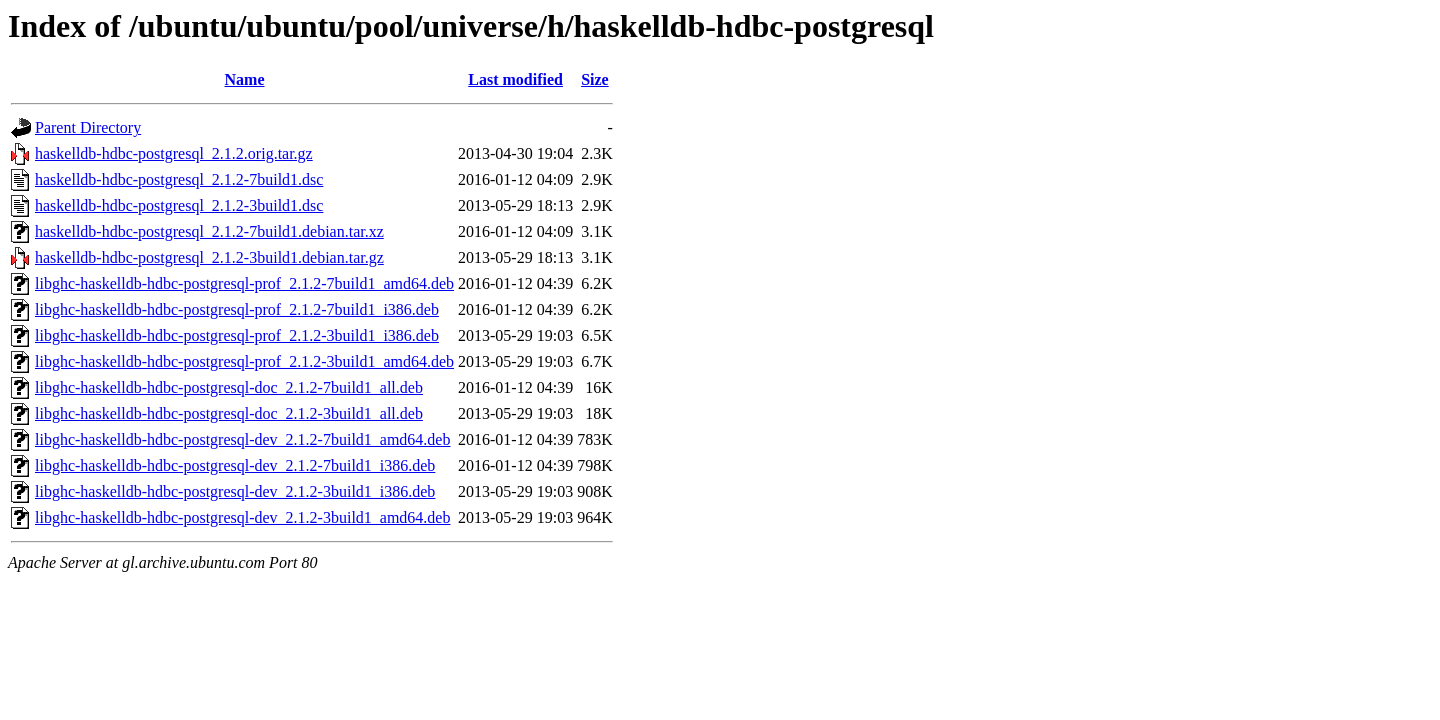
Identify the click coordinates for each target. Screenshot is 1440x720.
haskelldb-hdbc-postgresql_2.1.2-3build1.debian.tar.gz (209, 257)
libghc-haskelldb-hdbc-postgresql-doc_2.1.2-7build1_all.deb (229, 387)
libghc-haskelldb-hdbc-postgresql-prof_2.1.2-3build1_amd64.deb (244, 361)
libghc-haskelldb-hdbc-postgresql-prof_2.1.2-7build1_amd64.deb (244, 283)
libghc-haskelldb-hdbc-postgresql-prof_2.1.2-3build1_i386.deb (237, 335)
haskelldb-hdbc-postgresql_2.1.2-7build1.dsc (179, 179)
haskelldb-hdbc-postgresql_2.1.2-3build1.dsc (179, 205)
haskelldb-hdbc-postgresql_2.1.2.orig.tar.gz (174, 153)
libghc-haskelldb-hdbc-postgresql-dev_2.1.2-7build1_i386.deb (235, 465)
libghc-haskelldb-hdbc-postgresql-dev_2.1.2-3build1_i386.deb (235, 491)
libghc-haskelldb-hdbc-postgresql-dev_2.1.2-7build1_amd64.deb (242, 439)
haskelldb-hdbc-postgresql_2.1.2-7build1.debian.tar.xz (209, 231)
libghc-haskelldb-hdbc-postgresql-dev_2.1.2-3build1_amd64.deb (242, 517)
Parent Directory (88, 127)
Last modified (515, 79)
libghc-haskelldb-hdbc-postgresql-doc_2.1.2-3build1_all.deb (229, 413)
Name (245, 79)
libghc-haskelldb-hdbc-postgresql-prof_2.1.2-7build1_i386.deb (237, 309)
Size (595, 79)
